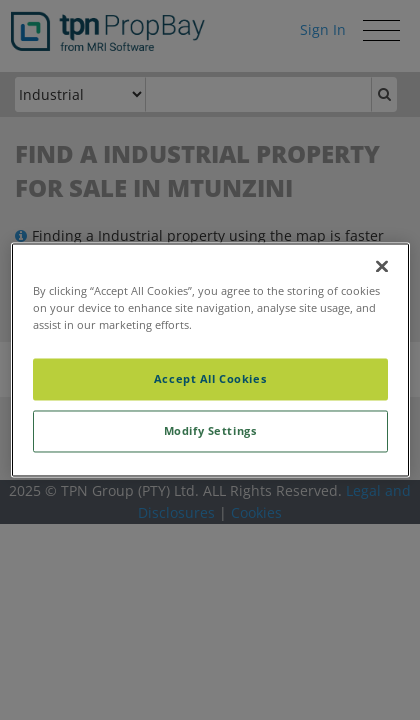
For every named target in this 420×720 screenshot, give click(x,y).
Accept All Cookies (210, 379)
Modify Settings (210, 431)
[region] (210, 359)
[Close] (382, 266)
